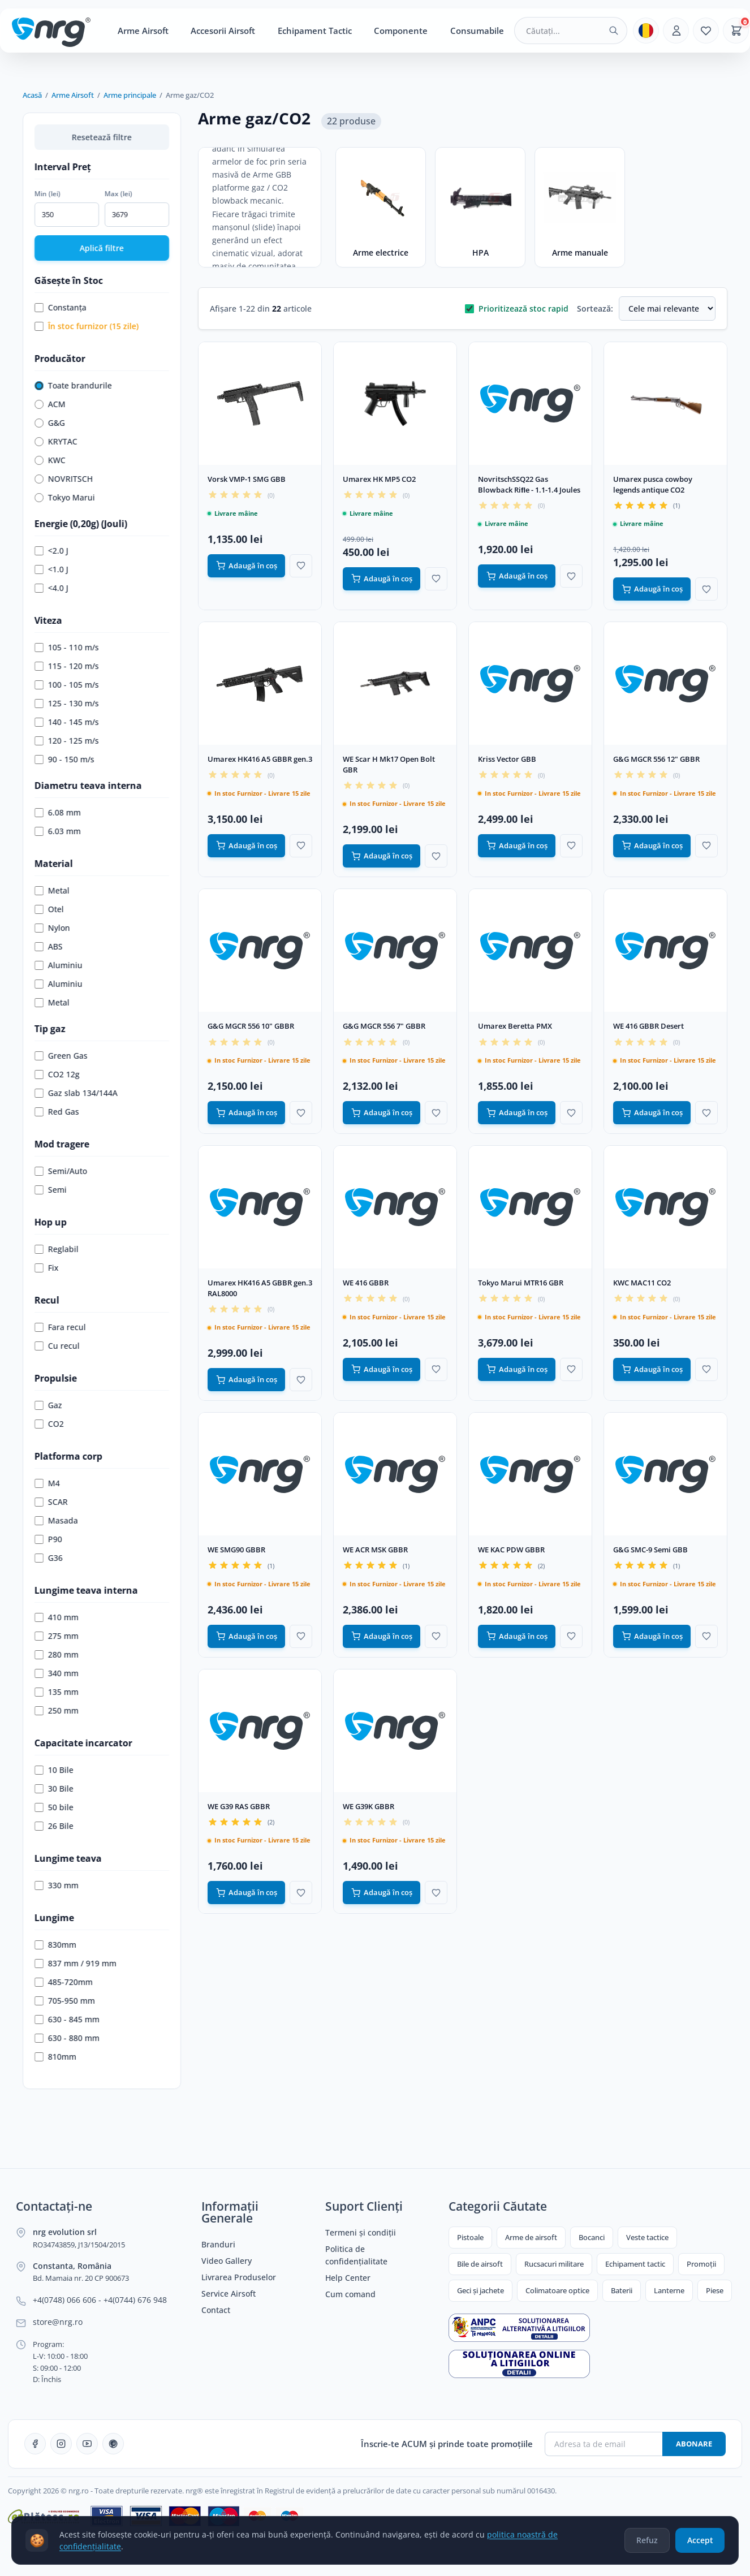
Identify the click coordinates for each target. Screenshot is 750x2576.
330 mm (57, 1885)
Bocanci (592, 2237)
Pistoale (470, 2237)
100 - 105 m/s (67, 684)
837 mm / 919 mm (76, 1963)
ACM (50, 404)
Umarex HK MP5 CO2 (379, 479)
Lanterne (669, 2290)
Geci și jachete (480, 2290)
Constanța (61, 307)
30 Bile (54, 1788)
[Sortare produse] (667, 308)
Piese (714, 2290)
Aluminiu (59, 965)
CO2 (49, 1423)
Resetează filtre (102, 137)
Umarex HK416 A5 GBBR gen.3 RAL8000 (260, 1288)
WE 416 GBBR (366, 1283)
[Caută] (613, 30)
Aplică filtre (102, 248)
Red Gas (57, 1111)
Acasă (32, 95)
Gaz (48, 1405)
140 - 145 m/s (67, 722)
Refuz (644, 2543)
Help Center (347, 2278)
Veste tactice (647, 2237)
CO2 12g (57, 1074)
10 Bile (54, 1769)
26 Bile (54, 1825)
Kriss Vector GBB (507, 759)
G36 (49, 1557)
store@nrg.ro (58, 2322)
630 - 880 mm (67, 2038)
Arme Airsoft (143, 30)
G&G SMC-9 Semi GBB (650, 1549)
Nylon (52, 927)
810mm (55, 2056)
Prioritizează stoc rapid (516, 308)
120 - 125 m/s (67, 740)
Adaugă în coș (246, 566)
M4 (47, 1483)
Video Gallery (226, 2261)
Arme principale (130, 95)
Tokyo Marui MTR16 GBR (520, 1283)
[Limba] (646, 31)
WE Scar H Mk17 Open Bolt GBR (389, 764)
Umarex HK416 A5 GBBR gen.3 (260, 759)
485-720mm (64, 1982)
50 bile (54, 1807)
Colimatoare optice (557, 2290)
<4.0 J (51, 587)
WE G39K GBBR (368, 1806)
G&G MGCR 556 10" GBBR (251, 1026)
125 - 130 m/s (67, 703)
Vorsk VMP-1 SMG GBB (247, 479)
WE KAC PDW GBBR (511, 1549)
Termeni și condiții (360, 2233)
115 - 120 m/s (67, 666)
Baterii (621, 2290)
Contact (215, 2310)
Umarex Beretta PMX (515, 1026)
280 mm (57, 1654)
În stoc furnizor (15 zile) (87, 326)
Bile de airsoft (480, 2264)
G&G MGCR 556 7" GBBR (384, 1026)
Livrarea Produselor (238, 2277)
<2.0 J (51, 550)
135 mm (57, 1691)
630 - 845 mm (67, 2019)
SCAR (51, 1501)
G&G (50, 422)
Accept (699, 2543)
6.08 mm (58, 812)
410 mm (57, 1617)
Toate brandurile (73, 385)
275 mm (57, 1635)
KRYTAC (56, 441)
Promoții (701, 2264)
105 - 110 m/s (67, 647)
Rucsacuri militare (554, 2264)
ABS (49, 946)
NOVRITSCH (64, 478)
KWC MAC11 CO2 (642, 1283)
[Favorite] (706, 31)
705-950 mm (65, 2000)
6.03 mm (58, 831)
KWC (50, 460)
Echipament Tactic (315, 30)
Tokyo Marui (65, 497)
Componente (401, 30)
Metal (52, 890)
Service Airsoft (228, 2294)
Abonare (694, 2444)
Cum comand (350, 2294)
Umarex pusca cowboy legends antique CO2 (652, 484)
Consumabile (477, 30)
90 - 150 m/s (64, 759)
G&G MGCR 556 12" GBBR (656, 759)
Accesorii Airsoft (223, 30)
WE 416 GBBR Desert (648, 1026)
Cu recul (57, 1345)
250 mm (57, 1710)
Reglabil (57, 1249)
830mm (55, 1944)
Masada (56, 1520)
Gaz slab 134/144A (76, 1093)
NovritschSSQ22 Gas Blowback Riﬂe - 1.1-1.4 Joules (529, 484)
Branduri (218, 2245)
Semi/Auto (61, 1171)
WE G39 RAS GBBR (239, 1806)
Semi (51, 1189)
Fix (47, 1267)
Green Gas (61, 1055)
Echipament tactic (635, 2264)
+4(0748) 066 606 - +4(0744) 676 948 (100, 2300)
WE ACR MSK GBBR (375, 1549)
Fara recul (60, 1327)
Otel (49, 909)
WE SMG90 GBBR (236, 1549)
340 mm (57, 1673)
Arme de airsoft (531, 2237)
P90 (48, 1539)
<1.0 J (51, 569)
